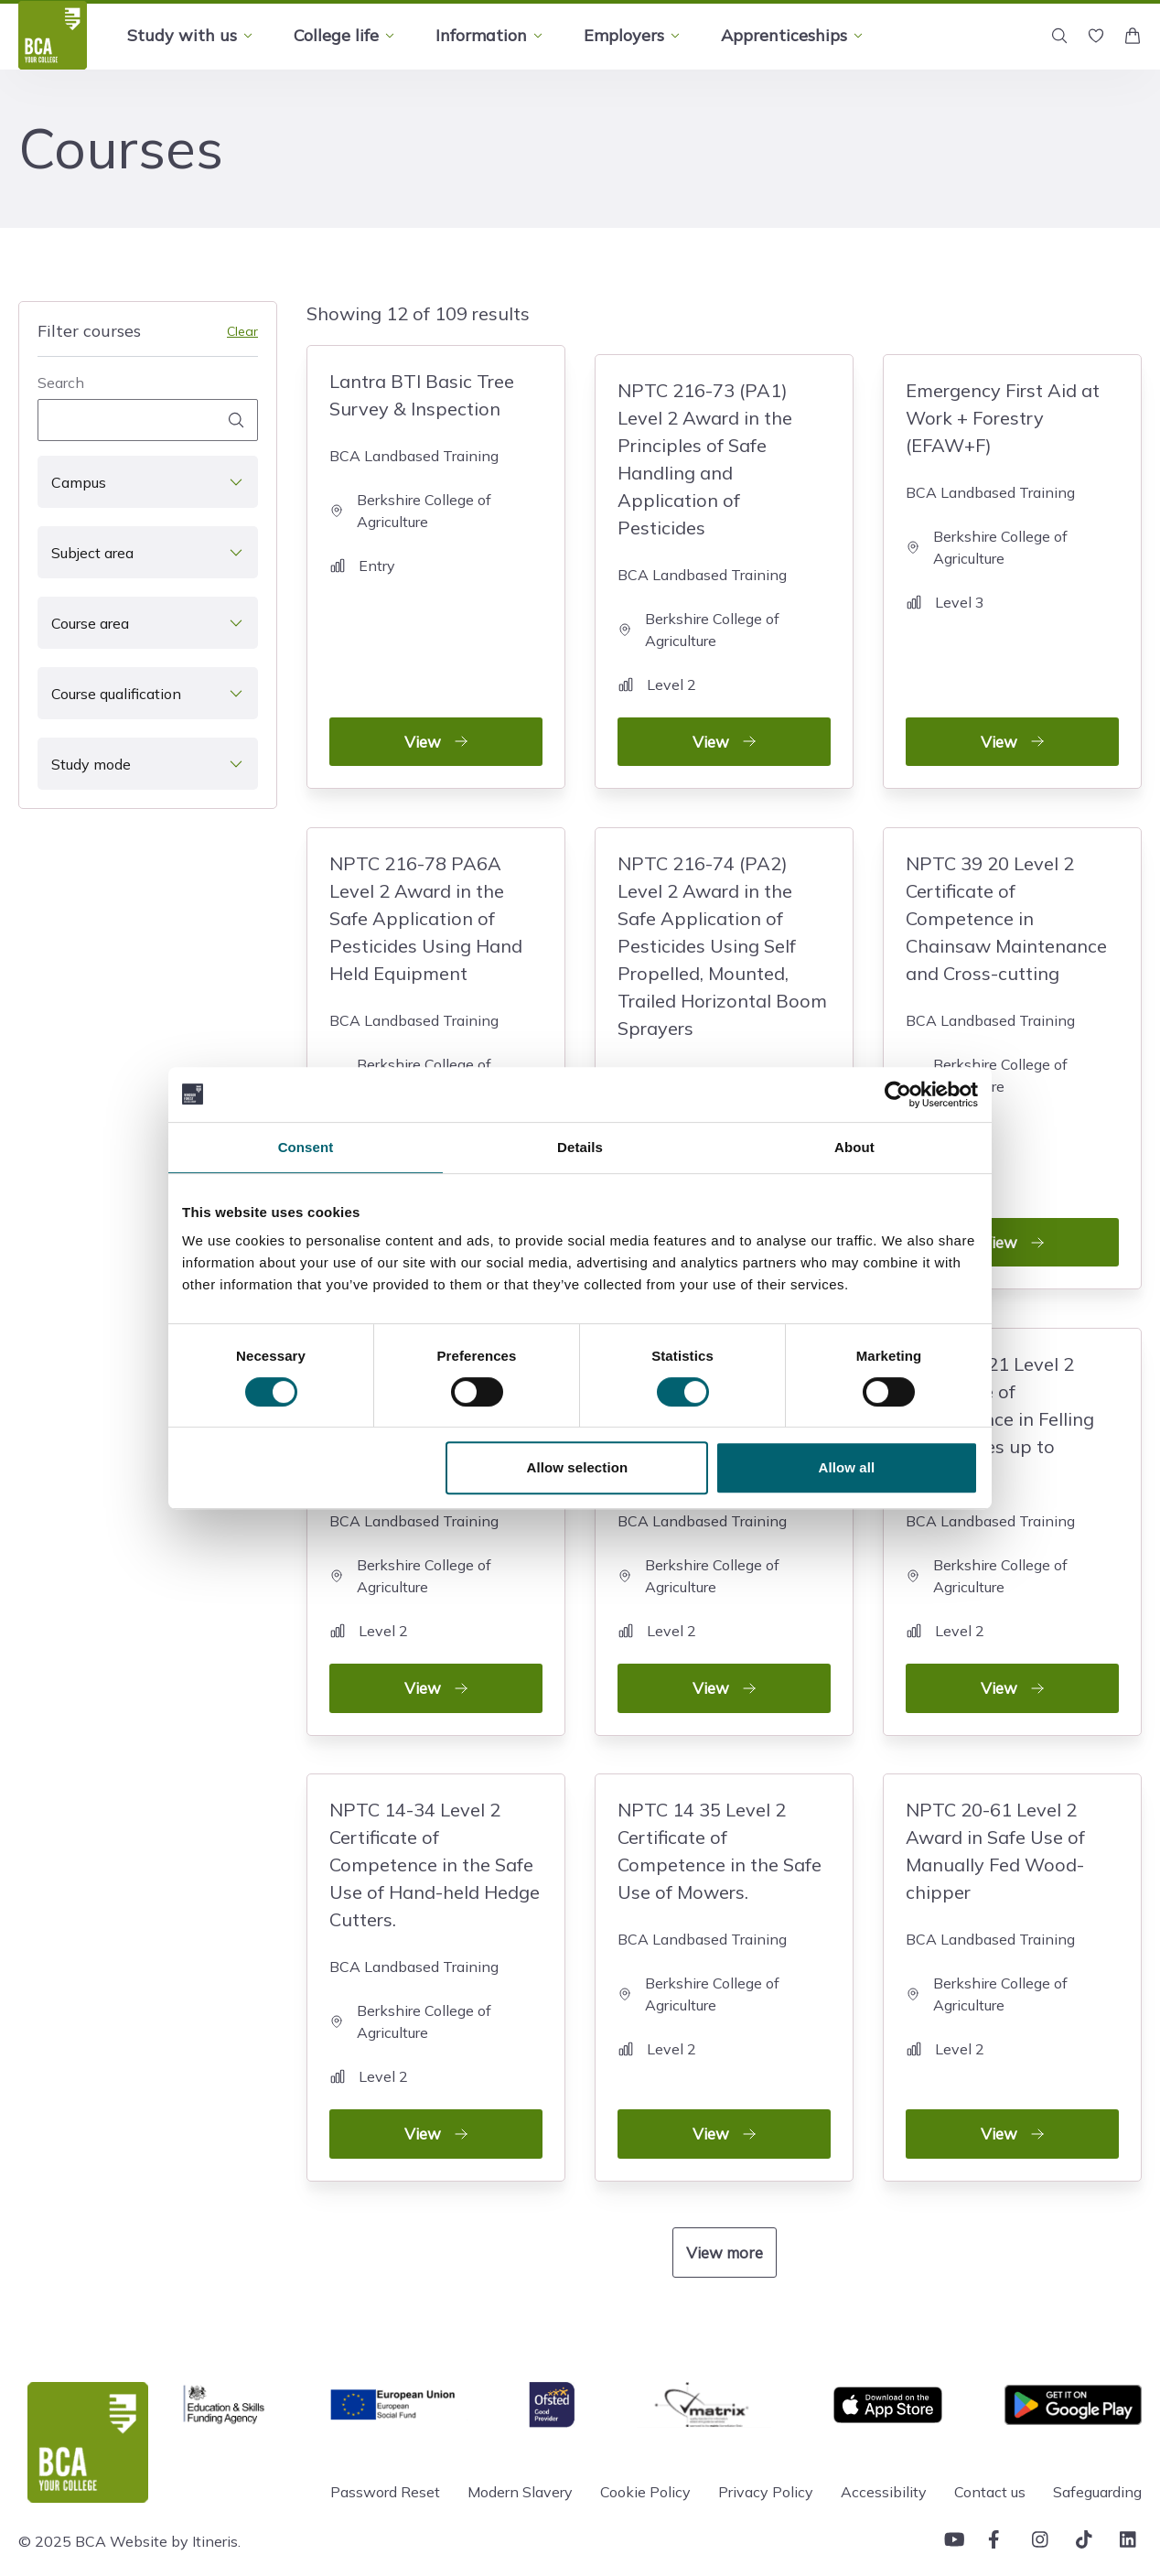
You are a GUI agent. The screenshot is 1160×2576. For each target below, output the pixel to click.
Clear (242, 331)
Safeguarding (1097, 2457)
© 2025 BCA (62, 2506)
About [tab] (854, 1147)
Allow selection (577, 1467)
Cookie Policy (645, 2457)
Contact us (990, 2457)
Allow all (847, 1467)
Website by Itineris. (175, 2506)
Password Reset (385, 2457)
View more (724, 2216)
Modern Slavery (520, 2457)
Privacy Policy (765, 2457)
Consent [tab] (306, 1147)
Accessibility (884, 2457)
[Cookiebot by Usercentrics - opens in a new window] (898, 1094)
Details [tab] (580, 1147)
